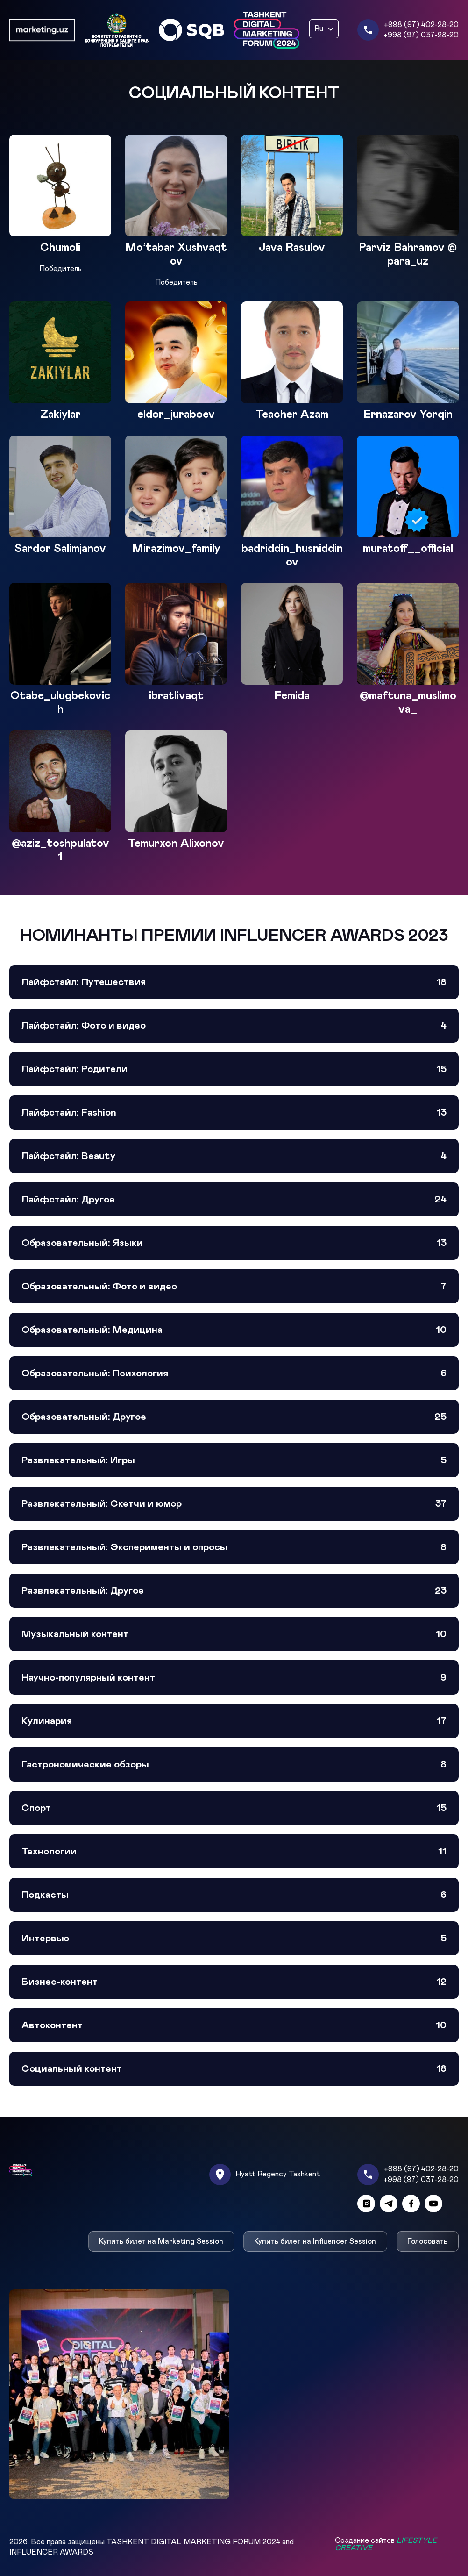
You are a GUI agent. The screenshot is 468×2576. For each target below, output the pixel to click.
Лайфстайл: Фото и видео (234, 1025)
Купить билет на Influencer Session (315, 2241)
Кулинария (234, 1721)
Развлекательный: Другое (234, 1591)
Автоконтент (234, 2025)
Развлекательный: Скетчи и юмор (234, 1504)
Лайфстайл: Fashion (234, 1112)
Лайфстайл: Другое (234, 1199)
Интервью (234, 1938)
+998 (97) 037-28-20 (421, 35)
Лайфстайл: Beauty (234, 1156)
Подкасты (234, 1895)
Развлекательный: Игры (234, 1460)
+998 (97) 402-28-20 (421, 25)
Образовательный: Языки (234, 1243)
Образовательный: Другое (234, 1417)
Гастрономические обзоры (234, 1764)
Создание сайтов (386, 2544)
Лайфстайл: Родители (234, 1069)
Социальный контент (234, 2069)
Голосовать (428, 2241)
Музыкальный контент (234, 1634)
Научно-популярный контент (234, 1677)
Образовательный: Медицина (234, 1330)
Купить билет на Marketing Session (161, 2241)
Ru (318, 28)
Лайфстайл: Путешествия (234, 982)
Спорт (234, 1808)
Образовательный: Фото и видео (234, 1286)
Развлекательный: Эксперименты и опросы (234, 1547)
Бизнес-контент (234, 1982)
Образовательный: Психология (234, 1373)
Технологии (234, 1851)
